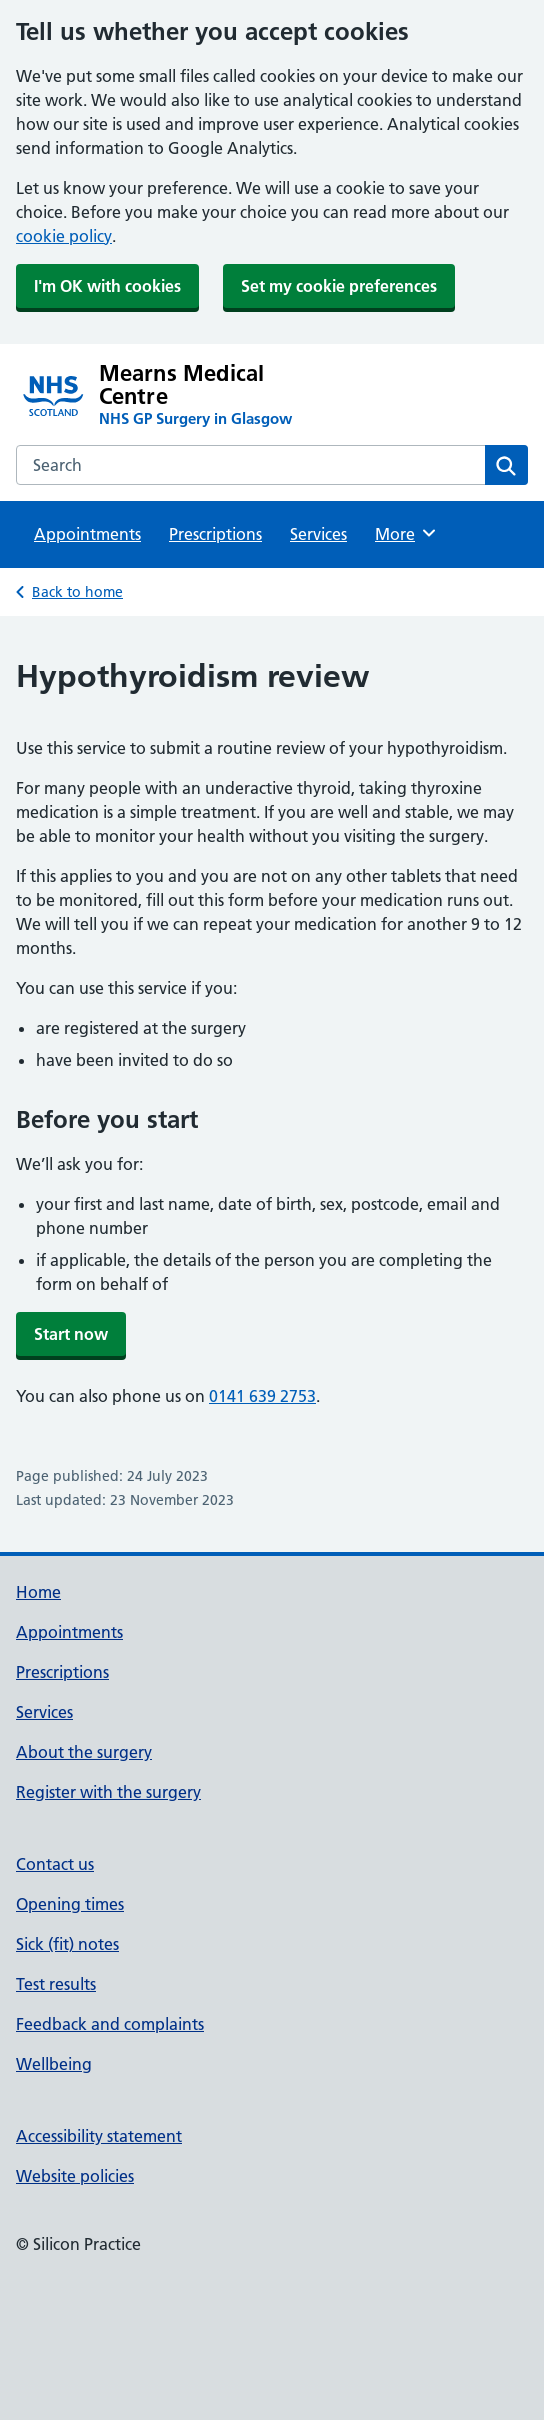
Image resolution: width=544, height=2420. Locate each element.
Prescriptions (215, 534)
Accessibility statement (99, 2136)
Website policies (75, 2176)
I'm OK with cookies (107, 286)
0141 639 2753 (262, 1396)
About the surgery (84, 1752)
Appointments (87, 534)
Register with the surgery (108, 1792)
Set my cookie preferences (339, 286)
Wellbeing (54, 2064)
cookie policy (64, 236)
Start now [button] (71, 1334)
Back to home (77, 592)
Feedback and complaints (110, 2024)
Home (38, 1592)
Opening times (70, 1904)
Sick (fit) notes (67, 1944)
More (406, 533)
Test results (56, 1984)
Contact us (55, 1864)
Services (318, 534)
